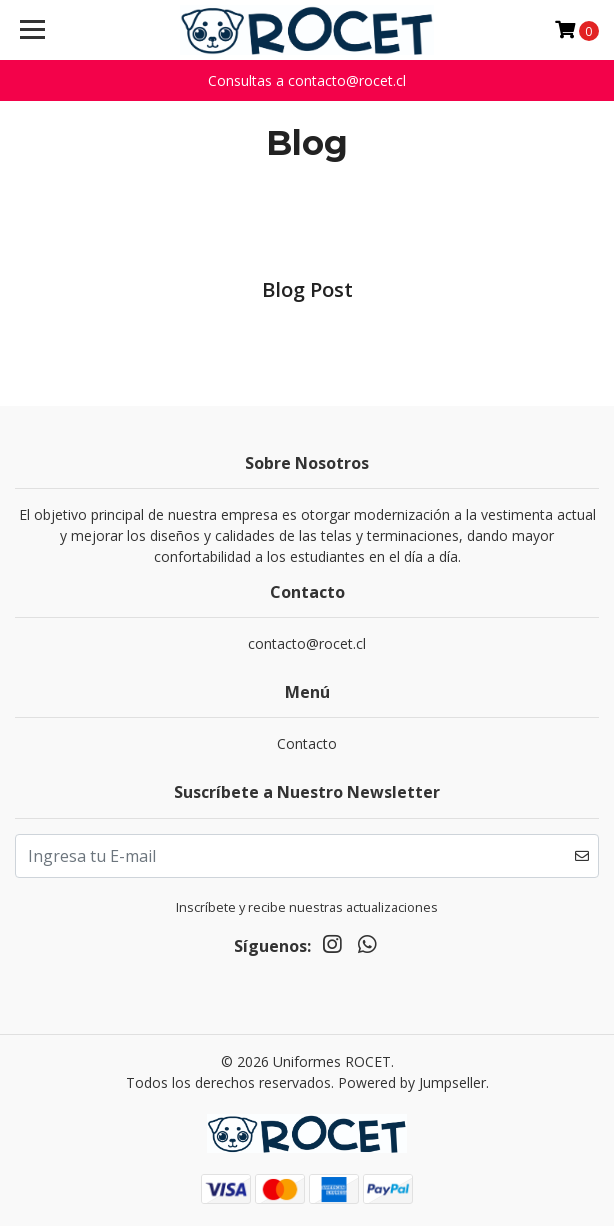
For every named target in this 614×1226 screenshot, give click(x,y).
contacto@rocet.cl (307, 643)
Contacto (307, 743)
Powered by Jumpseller (412, 1082)
